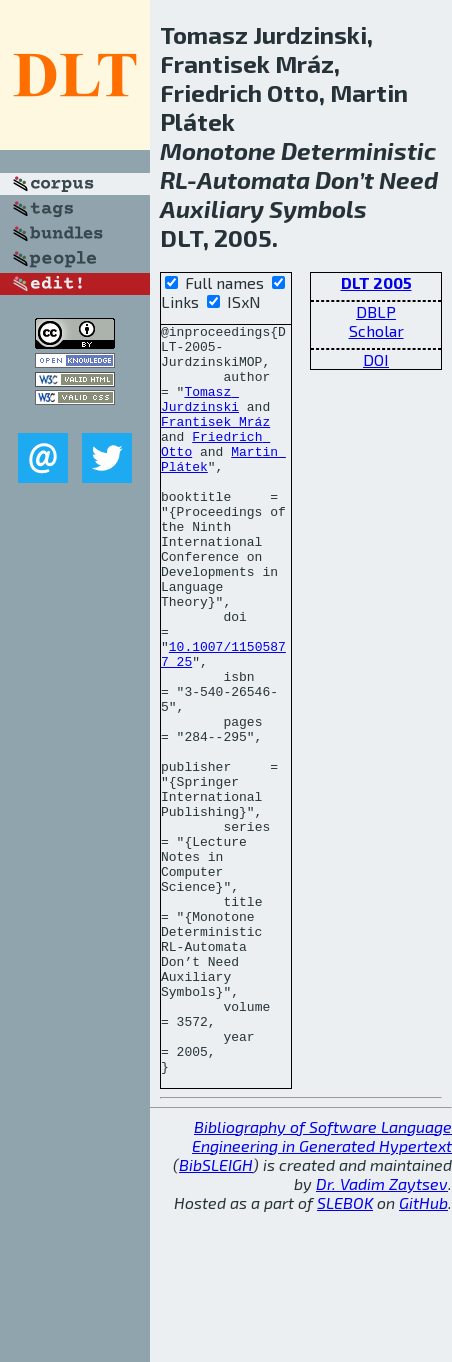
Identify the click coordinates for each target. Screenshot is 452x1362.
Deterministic (358, 150)
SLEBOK (345, 1352)
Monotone (218, 150)
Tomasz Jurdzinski (200, 415)
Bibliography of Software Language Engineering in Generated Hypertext (322, 1286)
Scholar (376, 330)
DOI (376, 359)
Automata (253, 179)
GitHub (423, 1352)
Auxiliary (212, 208)
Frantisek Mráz (215, 442)
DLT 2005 (376, 282)
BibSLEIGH (216, 1314)
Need (408, 179)
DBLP (376, 311)
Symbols (318, 208)
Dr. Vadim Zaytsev (382, 1333)
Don (337, 179)
